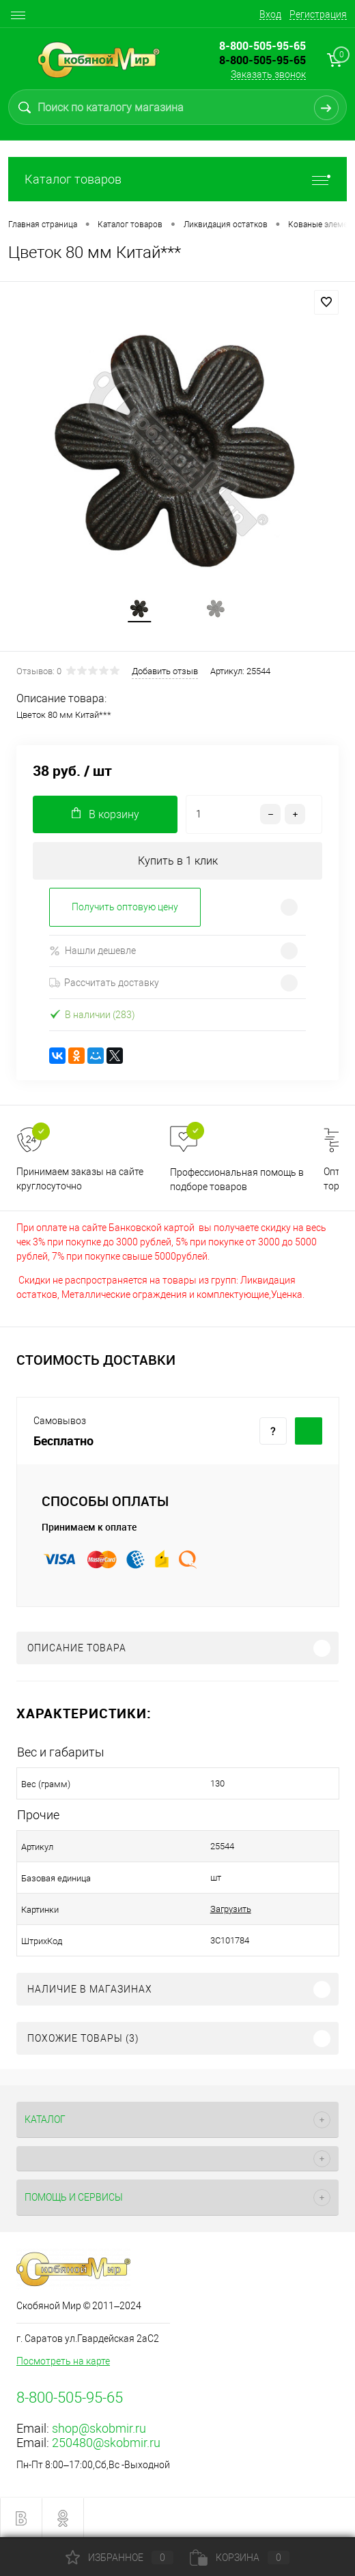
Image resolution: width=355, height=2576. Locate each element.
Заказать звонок (268, 74)
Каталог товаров (177, 179)
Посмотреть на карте (63, 2361)
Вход (270, 14)
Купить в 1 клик (178, 860)
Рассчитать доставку (104, 982)
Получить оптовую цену (125, 906)
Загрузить (230, 1909)
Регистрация (318, 14)
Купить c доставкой (308, 1431)
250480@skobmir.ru (106, 2442)
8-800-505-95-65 (262, 60)
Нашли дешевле (92, 951)
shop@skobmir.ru (99, 2428)
